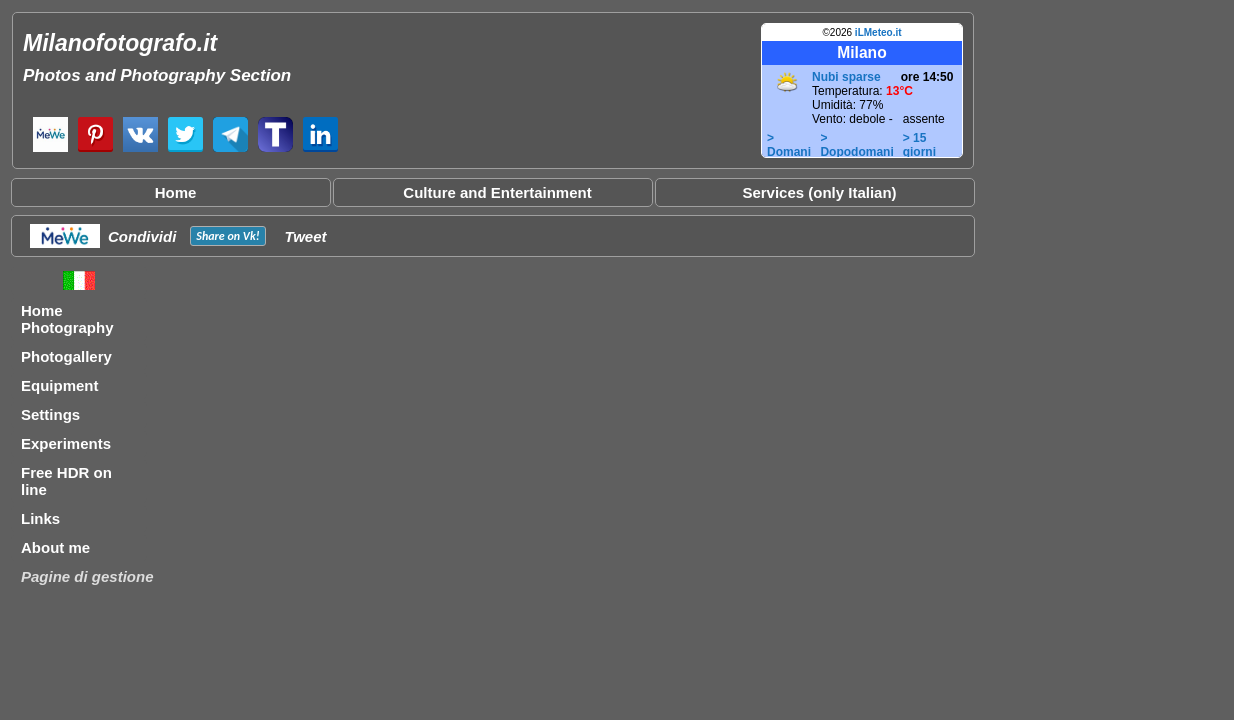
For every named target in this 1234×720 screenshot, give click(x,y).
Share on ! (227, 236)
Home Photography (67, 319)
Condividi (142, 236)
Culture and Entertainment (497, 192)
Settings (50, 414)
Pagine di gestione (87, 576)
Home (176, 192)
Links (40, 518)
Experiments (66, 443)
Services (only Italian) (819, 192)
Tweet (306, 236)
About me (55, 547)
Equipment (60, 385)
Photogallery (66, 356)
